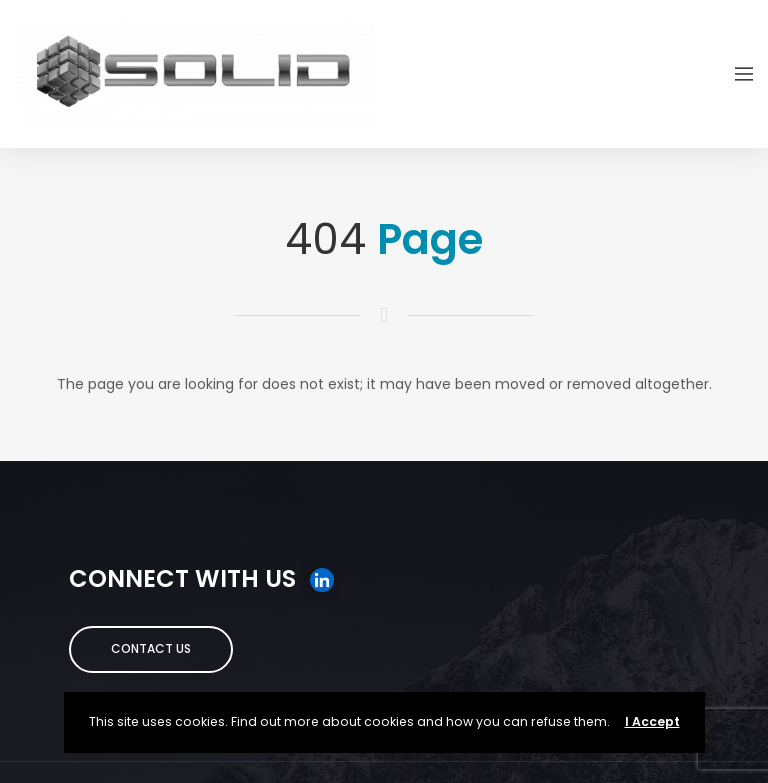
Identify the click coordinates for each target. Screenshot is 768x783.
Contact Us (151, 648)
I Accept (652, 721)
